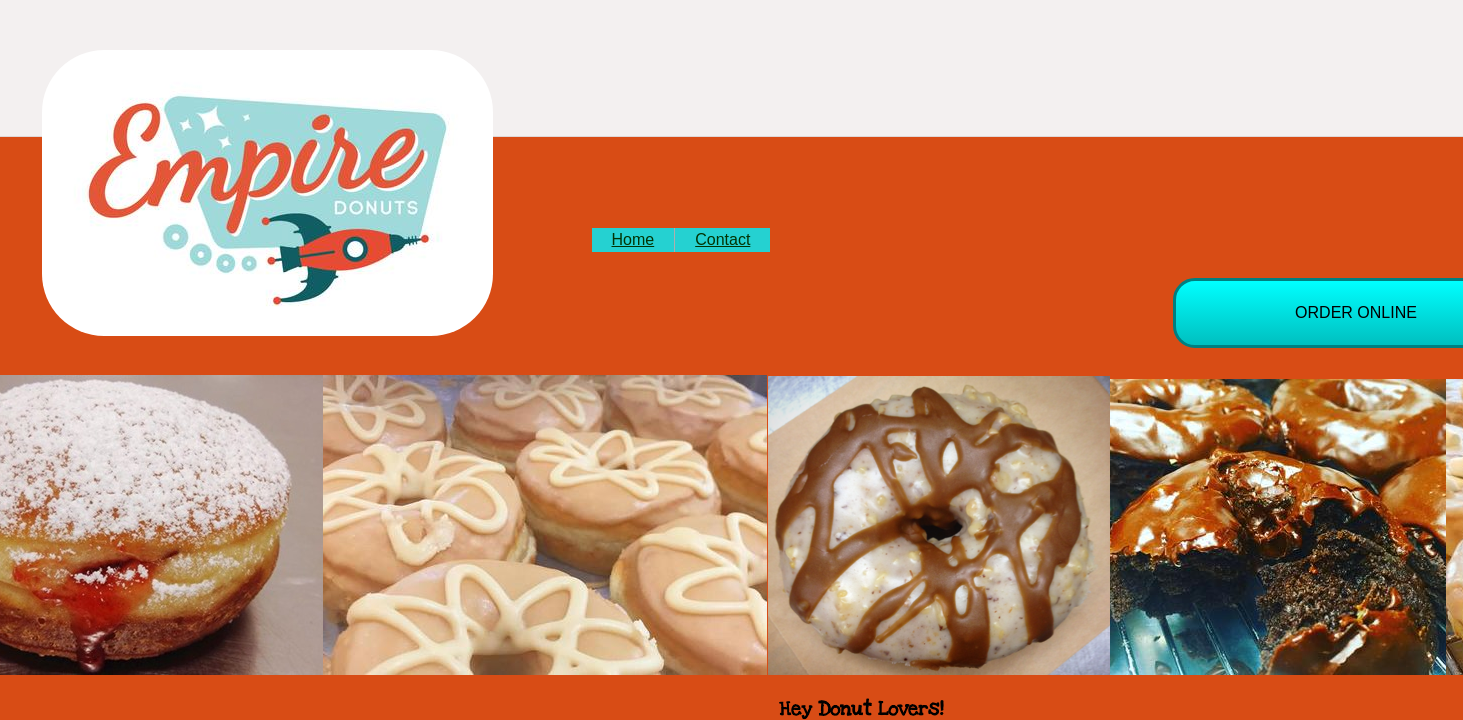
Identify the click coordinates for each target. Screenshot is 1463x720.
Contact (722, 239)
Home (633, 239)
